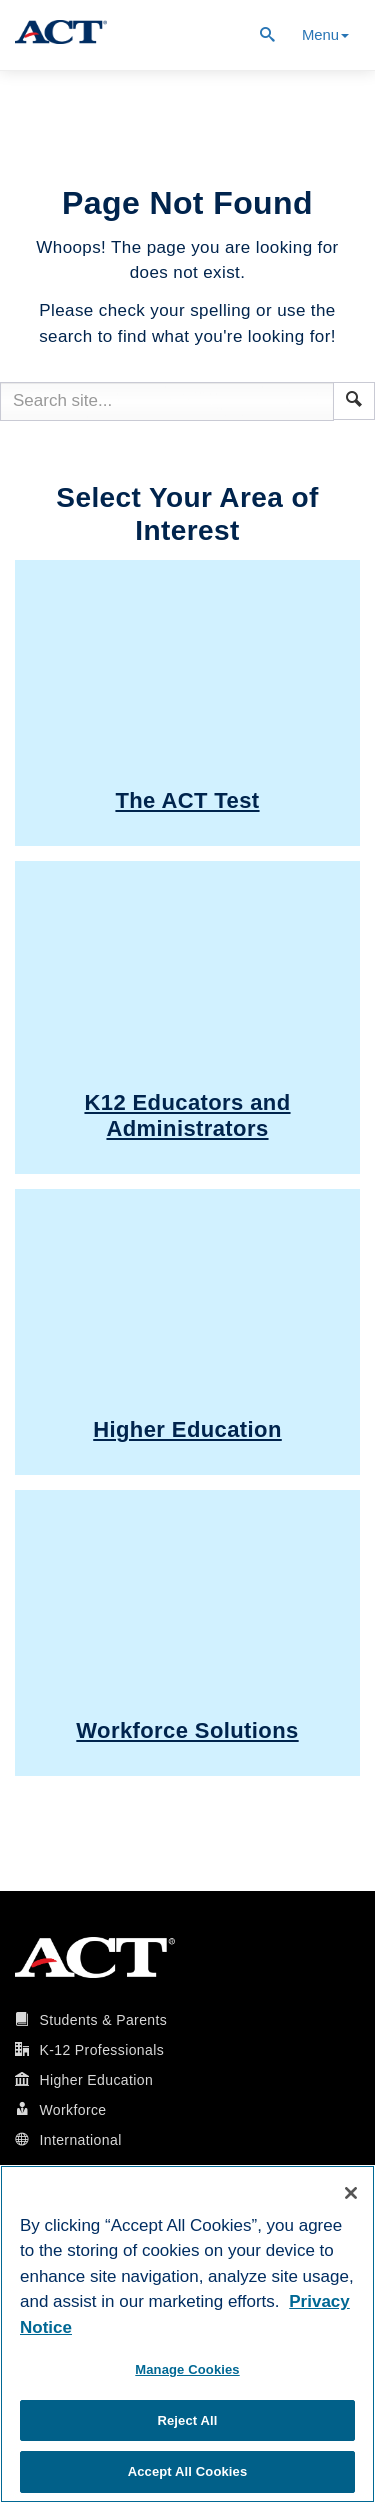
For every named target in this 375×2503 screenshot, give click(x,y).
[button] (354, 399)
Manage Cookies (187, 2369)
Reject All (187, 2420)
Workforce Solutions (187, 1730)
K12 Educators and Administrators (187, 1115)
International (80, 2140)
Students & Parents (103, 2020)
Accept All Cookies (188, 2471)
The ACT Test (187, 800)
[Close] (351, 2193)
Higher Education (187, 1429)
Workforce (72, 2110)
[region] (187, 2334)
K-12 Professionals (101, 2050)
